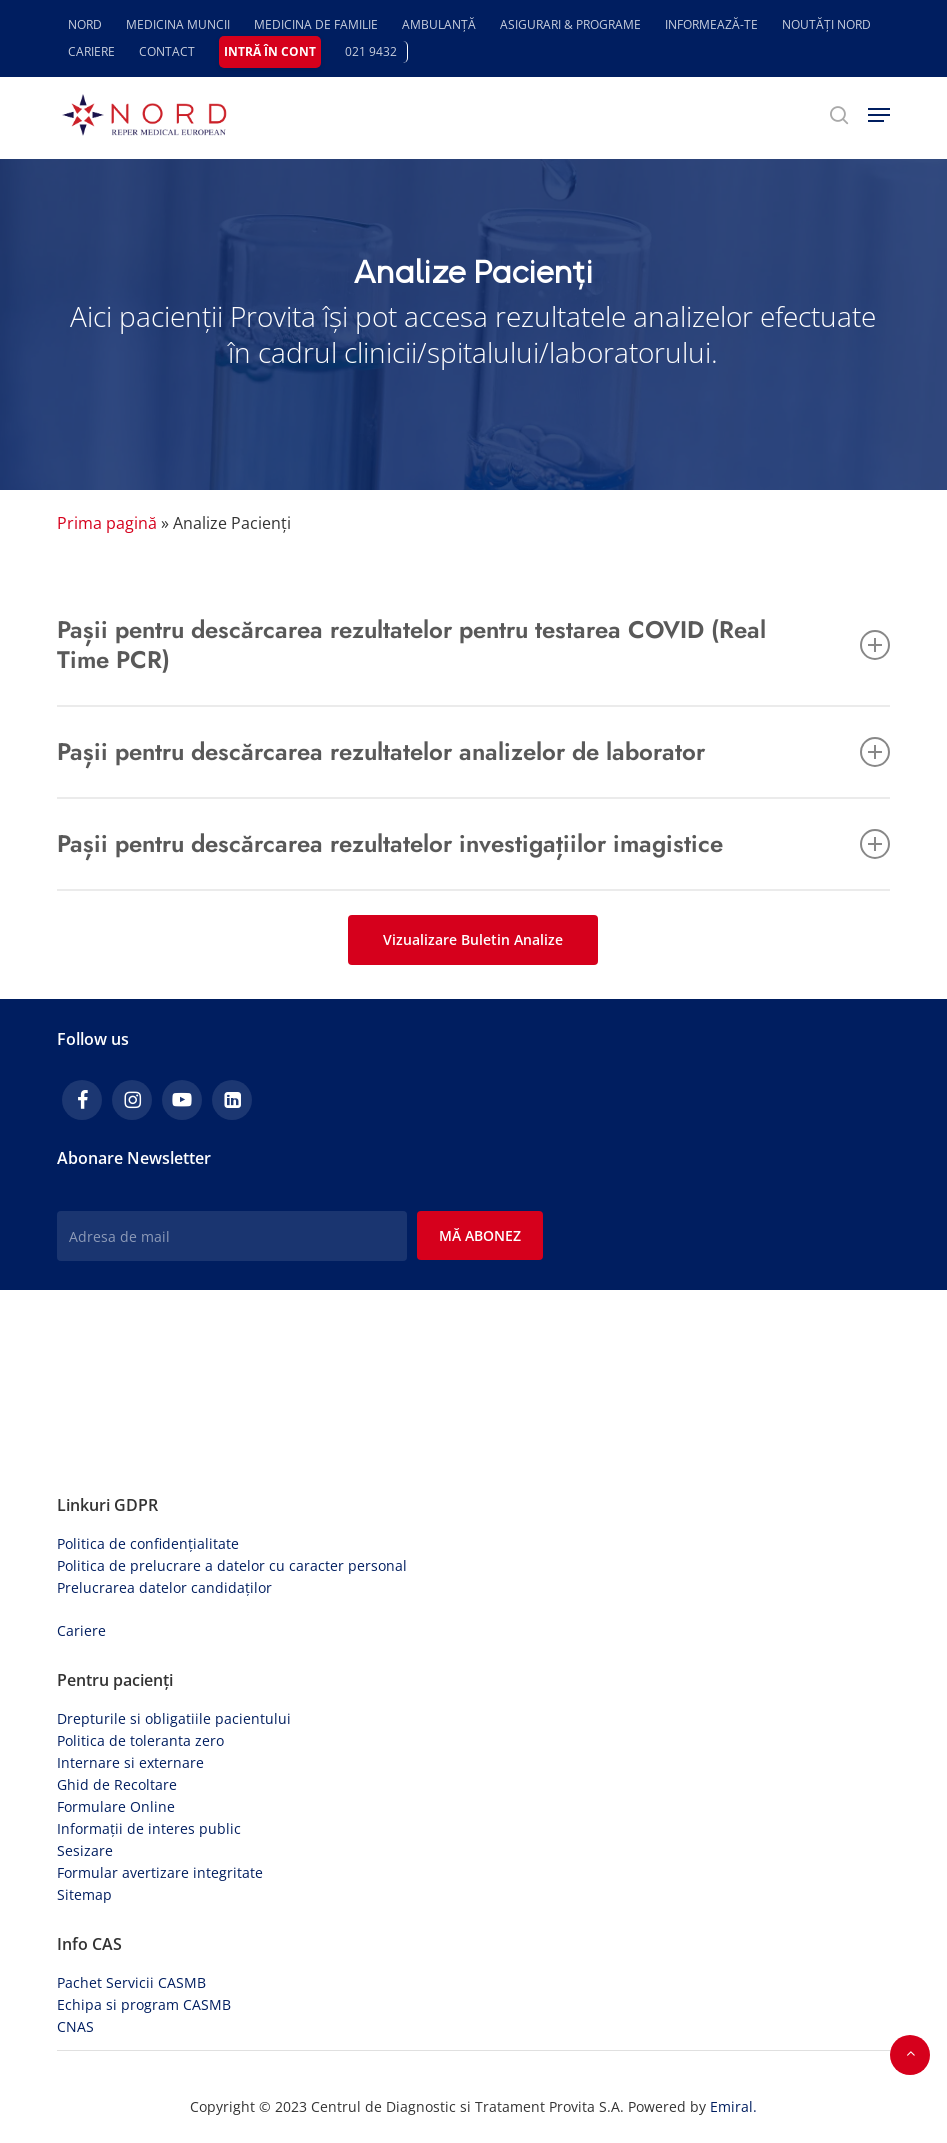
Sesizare (85, 1850)
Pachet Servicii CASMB (131, 1982)
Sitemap (84, 1894)
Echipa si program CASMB (144, 2004)
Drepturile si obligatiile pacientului (174, 1718)
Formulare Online (116, 1806)
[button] (879, 115)
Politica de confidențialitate (148, 1543)
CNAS (75, 2026)
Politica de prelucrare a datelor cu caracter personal (232, 1565)
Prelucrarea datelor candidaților (164, 1587)
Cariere (81, 1630)
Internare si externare (130, 1762)
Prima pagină (107, 523)
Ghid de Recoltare (117, 1784)
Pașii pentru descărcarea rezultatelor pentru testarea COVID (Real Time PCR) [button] (473, 644)
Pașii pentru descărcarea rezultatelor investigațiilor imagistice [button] (473, 843)
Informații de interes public (149, 1828)
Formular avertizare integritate (160, 1872)
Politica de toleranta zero (140, 1740)
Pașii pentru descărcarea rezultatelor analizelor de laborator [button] (473, 751)
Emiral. (733, 2106)
